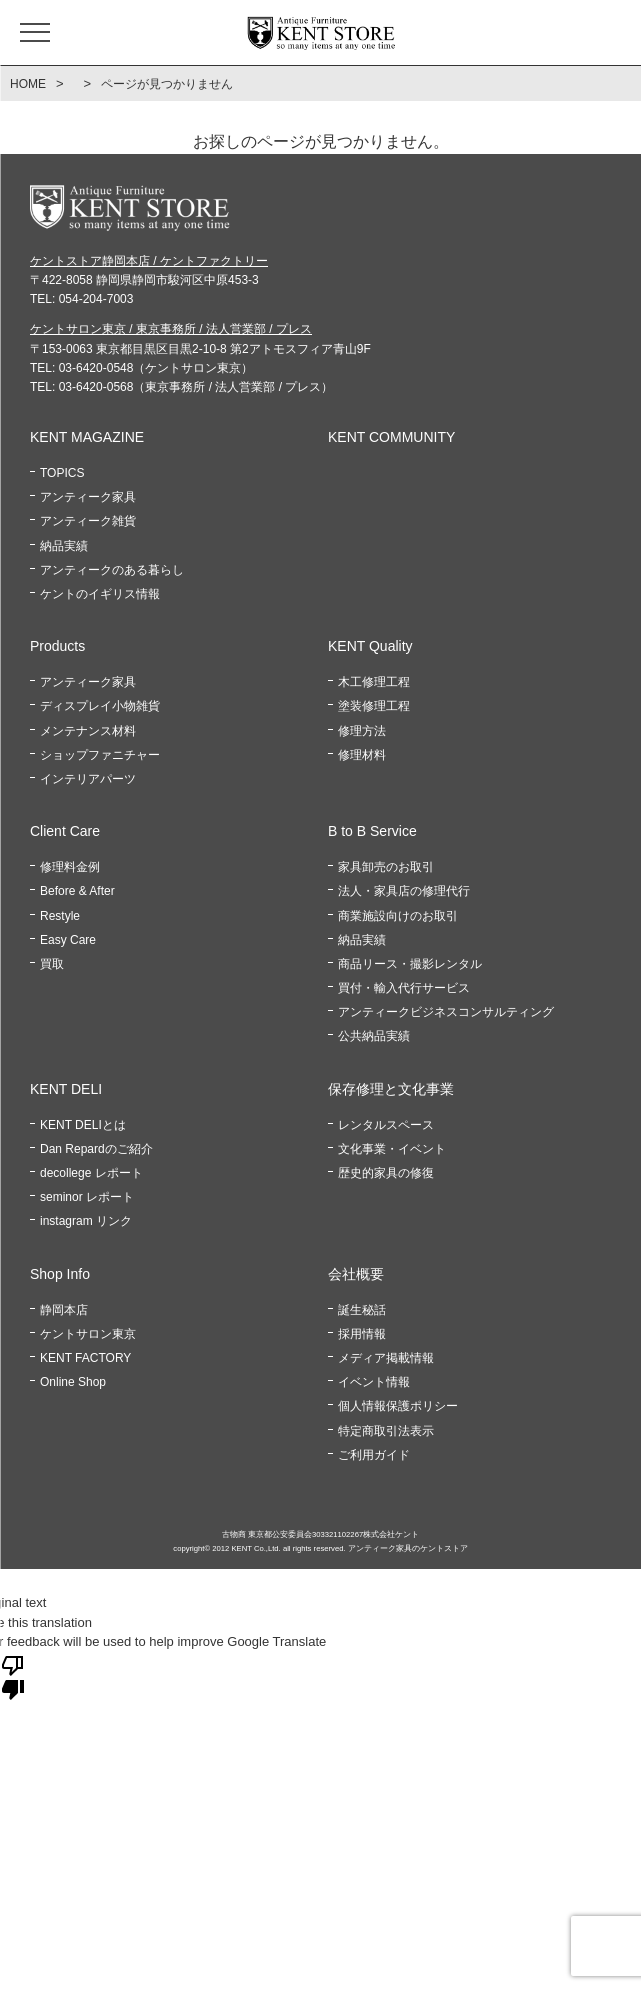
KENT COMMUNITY (391, 437)
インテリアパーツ (88, 779)
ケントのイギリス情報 (100, 594)
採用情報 (362, 1334)
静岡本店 (64, 1310)
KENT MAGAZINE (87, 437)
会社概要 (356, 1274)
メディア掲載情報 (386, 1358)
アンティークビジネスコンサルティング (446, 1012)
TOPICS (62, 473)
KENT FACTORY (85, 1358)
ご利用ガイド (374, 1455)
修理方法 (362, 731)
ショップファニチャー (100, 755)
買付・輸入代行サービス (404, 988)
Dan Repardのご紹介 (96, 1149)
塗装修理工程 (374, 706)
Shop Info (60, 1274)
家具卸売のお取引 (386, 867)
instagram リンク (86, 1221)
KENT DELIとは (83, 1125)
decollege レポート (91, 1173)
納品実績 (64, 546)
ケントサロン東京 (88, 1334)
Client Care (65, 831)
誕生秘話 (362, 1310)
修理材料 (362, 755)
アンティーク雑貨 (88, 521)
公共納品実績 (374, 1036)
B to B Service (372, 831)
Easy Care (68, 940)
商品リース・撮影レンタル (410, 964)
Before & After (77, 891)
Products (57, 646)
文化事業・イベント (392, 1149)
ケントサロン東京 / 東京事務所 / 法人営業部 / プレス (171, 329)
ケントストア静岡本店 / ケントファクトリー (149, 261)
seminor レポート (87, 1197)
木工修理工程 (374, 682)
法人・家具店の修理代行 (404, 891)
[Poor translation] (13, 1676)
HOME (28, 84)
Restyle (60, 916)
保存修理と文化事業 (391, 1089)
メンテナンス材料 (88, 731)
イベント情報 (374, 1382)
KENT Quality (370, 646)
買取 (52, 964)
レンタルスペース (386, 1125)
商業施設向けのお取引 (398, 916)
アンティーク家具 (88, 497)
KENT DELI (66, 1089)
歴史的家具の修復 (386, 1173)
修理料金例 (70, 867)
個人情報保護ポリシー (398, 1406)
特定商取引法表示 (386, 1431)
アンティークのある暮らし (112, 570)
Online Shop (73, 1382)
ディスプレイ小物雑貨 (100, 706)
